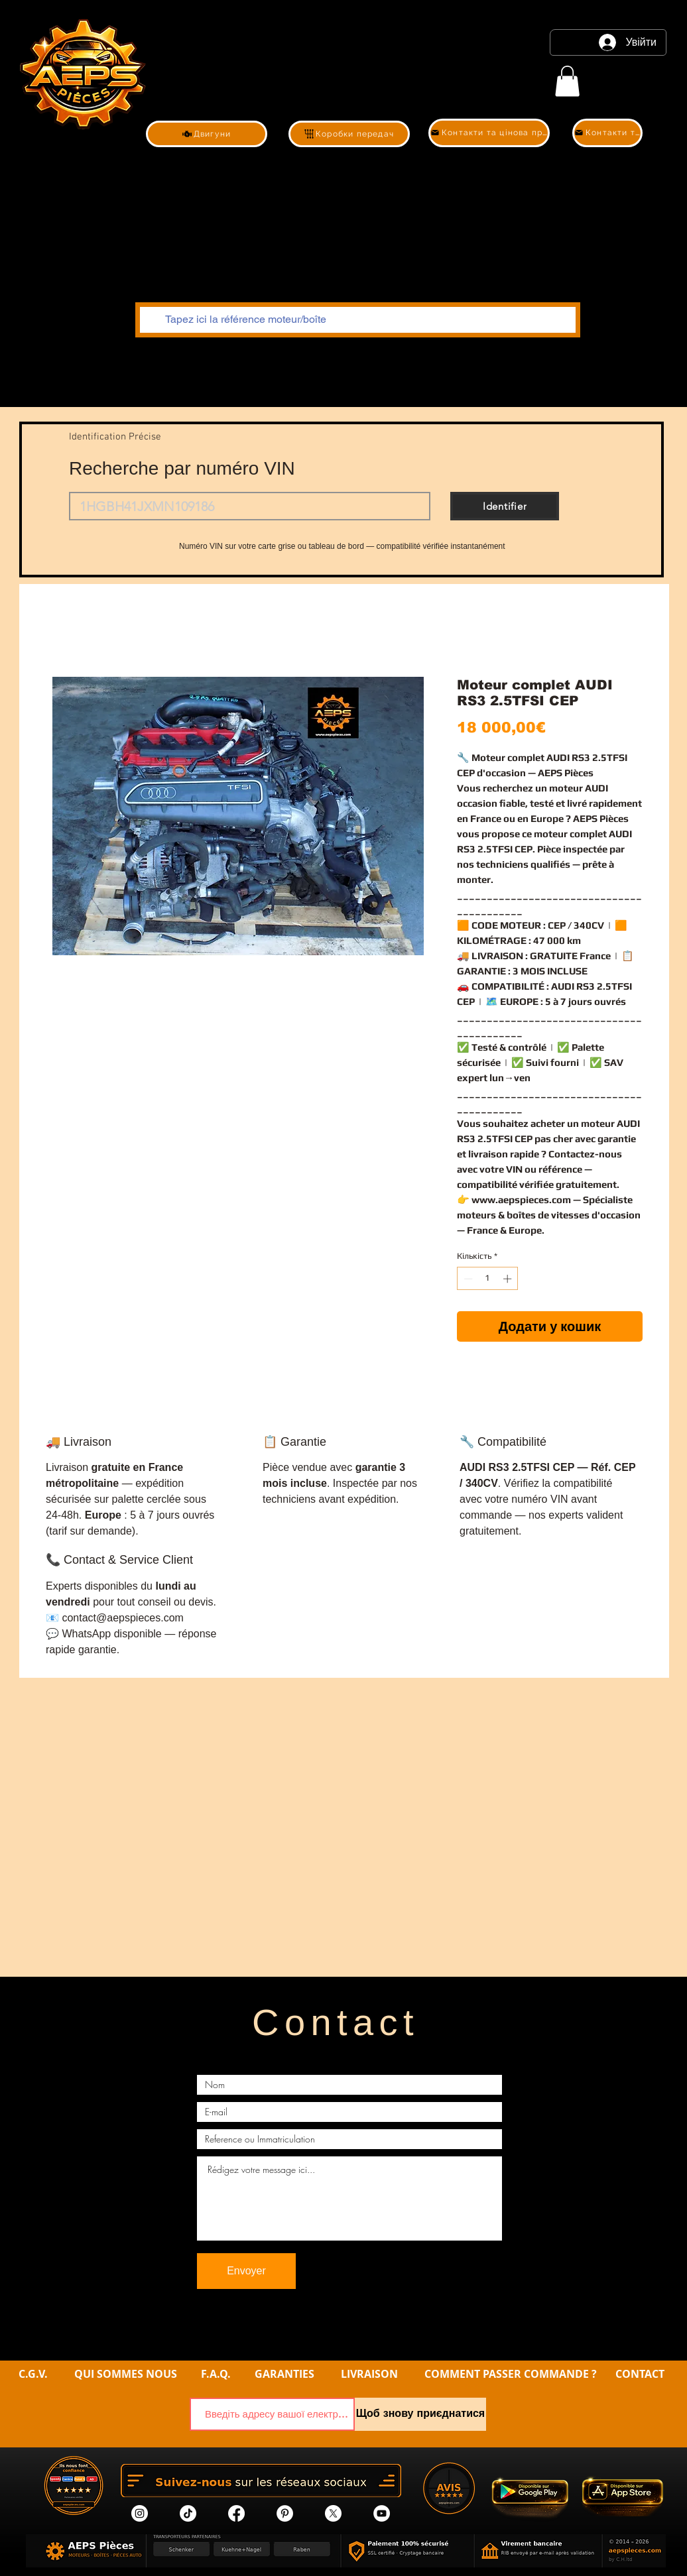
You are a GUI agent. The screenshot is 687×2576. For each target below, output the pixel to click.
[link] (567, 81)
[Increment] (509, 1278)
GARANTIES (284, 2374)
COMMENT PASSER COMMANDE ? (510, 2374)
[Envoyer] (246, 2271)
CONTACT (639, 2374)
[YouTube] (381, 2513)
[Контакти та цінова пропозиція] (489, 133)
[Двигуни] (206, 134)
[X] (333, 2513)
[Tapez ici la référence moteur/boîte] (356, 320)
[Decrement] (467, 1278)
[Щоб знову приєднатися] (420, 2414)
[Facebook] (236, 2513)
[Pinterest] (285, 2513)
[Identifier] (504, 506)
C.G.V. (33, 2374)
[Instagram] (139, 2513)
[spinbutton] (488, 1278)
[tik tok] (188, 2513)
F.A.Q (214, 2374)
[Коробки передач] (349, 134)
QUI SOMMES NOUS (127, 2374)
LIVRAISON (369, 2374)
